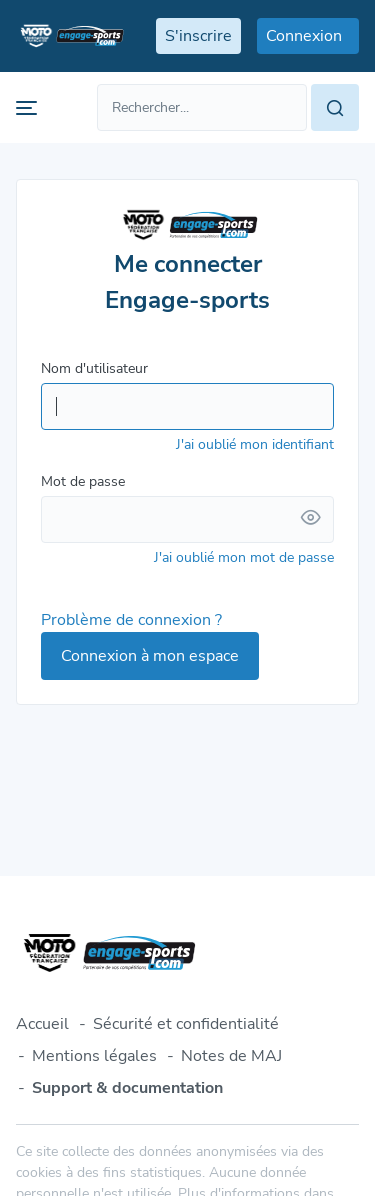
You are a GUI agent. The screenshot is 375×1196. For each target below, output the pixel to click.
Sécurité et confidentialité (186, 1024)
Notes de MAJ (231, 1056)
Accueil (42, 1024)
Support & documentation (127, 1088)
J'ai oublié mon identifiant (255, 444)
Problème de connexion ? (131, 620)
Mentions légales (94, 1056)
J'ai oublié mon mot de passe (244, 557)
